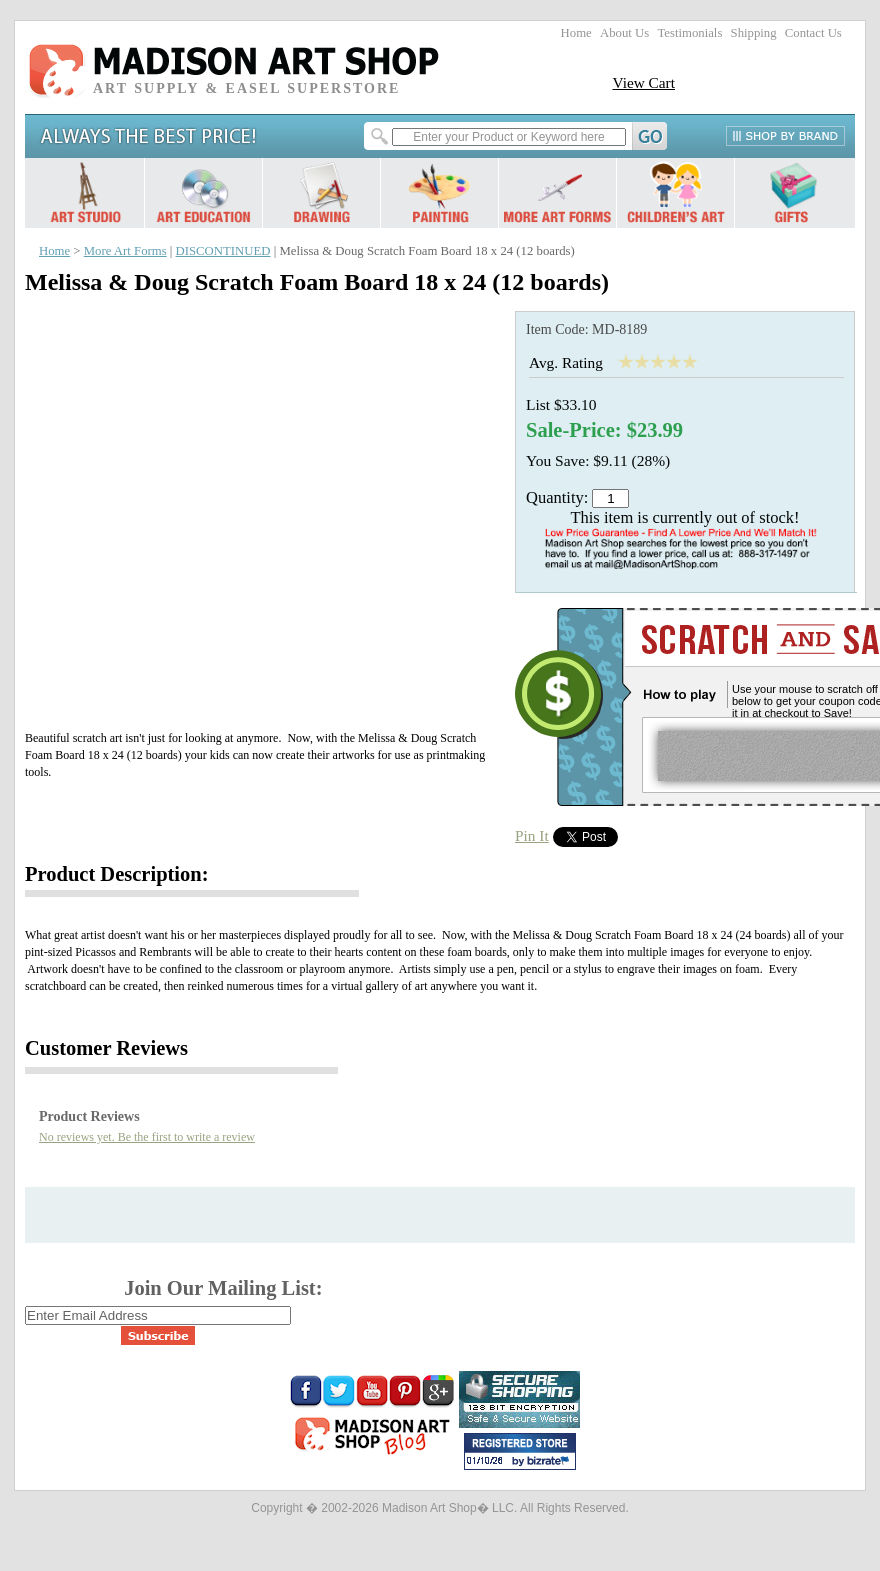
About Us (624, 33)
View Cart (643, 82)
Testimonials (689, 33)
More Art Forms (125, 251)
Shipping (754, 33)
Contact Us (813, 33)
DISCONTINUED (223, 251)
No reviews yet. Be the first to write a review (147, 1137)
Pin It (532, 835)
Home (576, 33)
